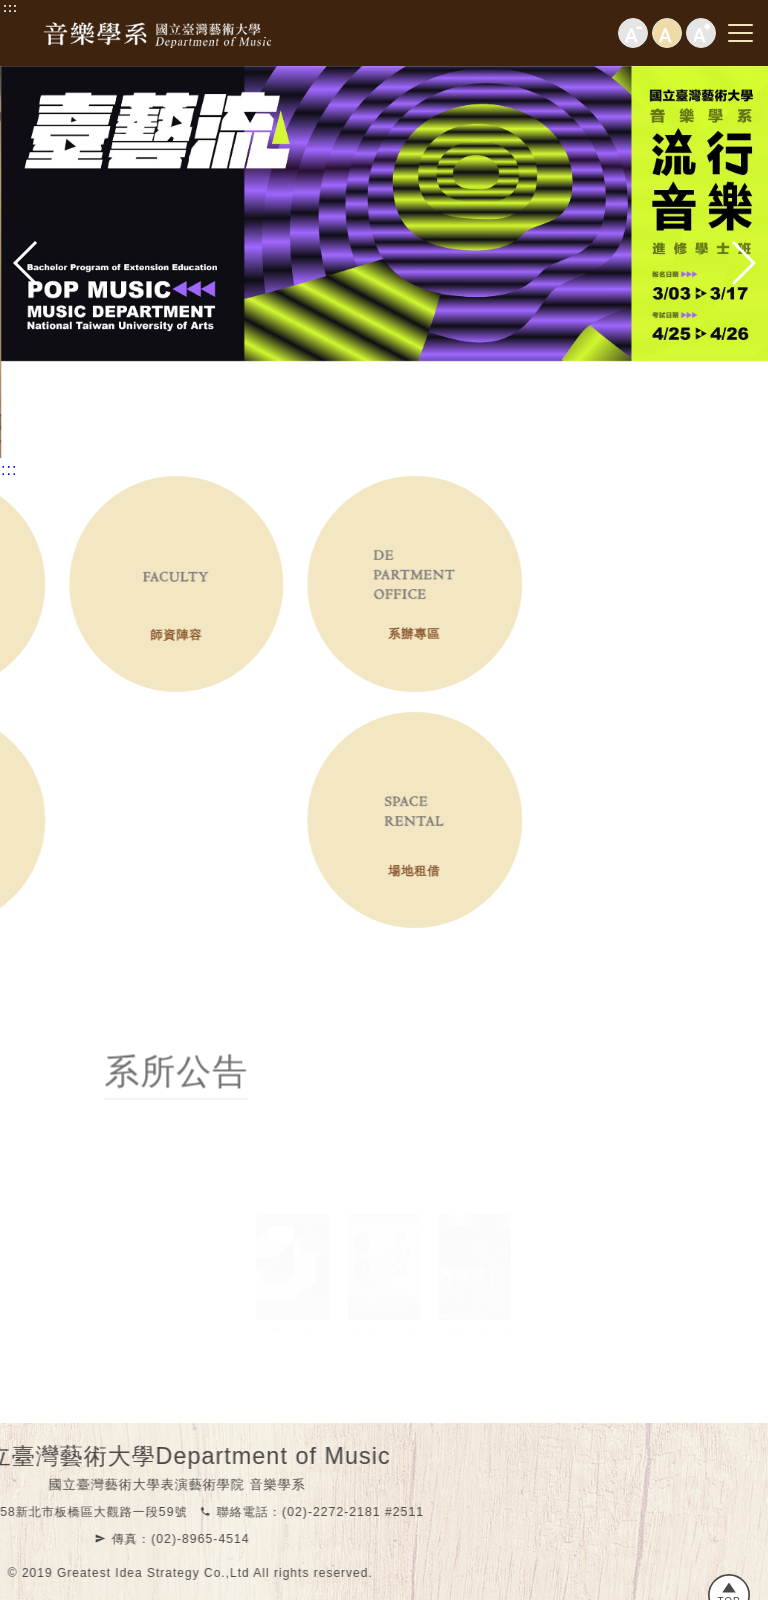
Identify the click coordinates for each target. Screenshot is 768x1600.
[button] (26, 263)
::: (10, 8)
